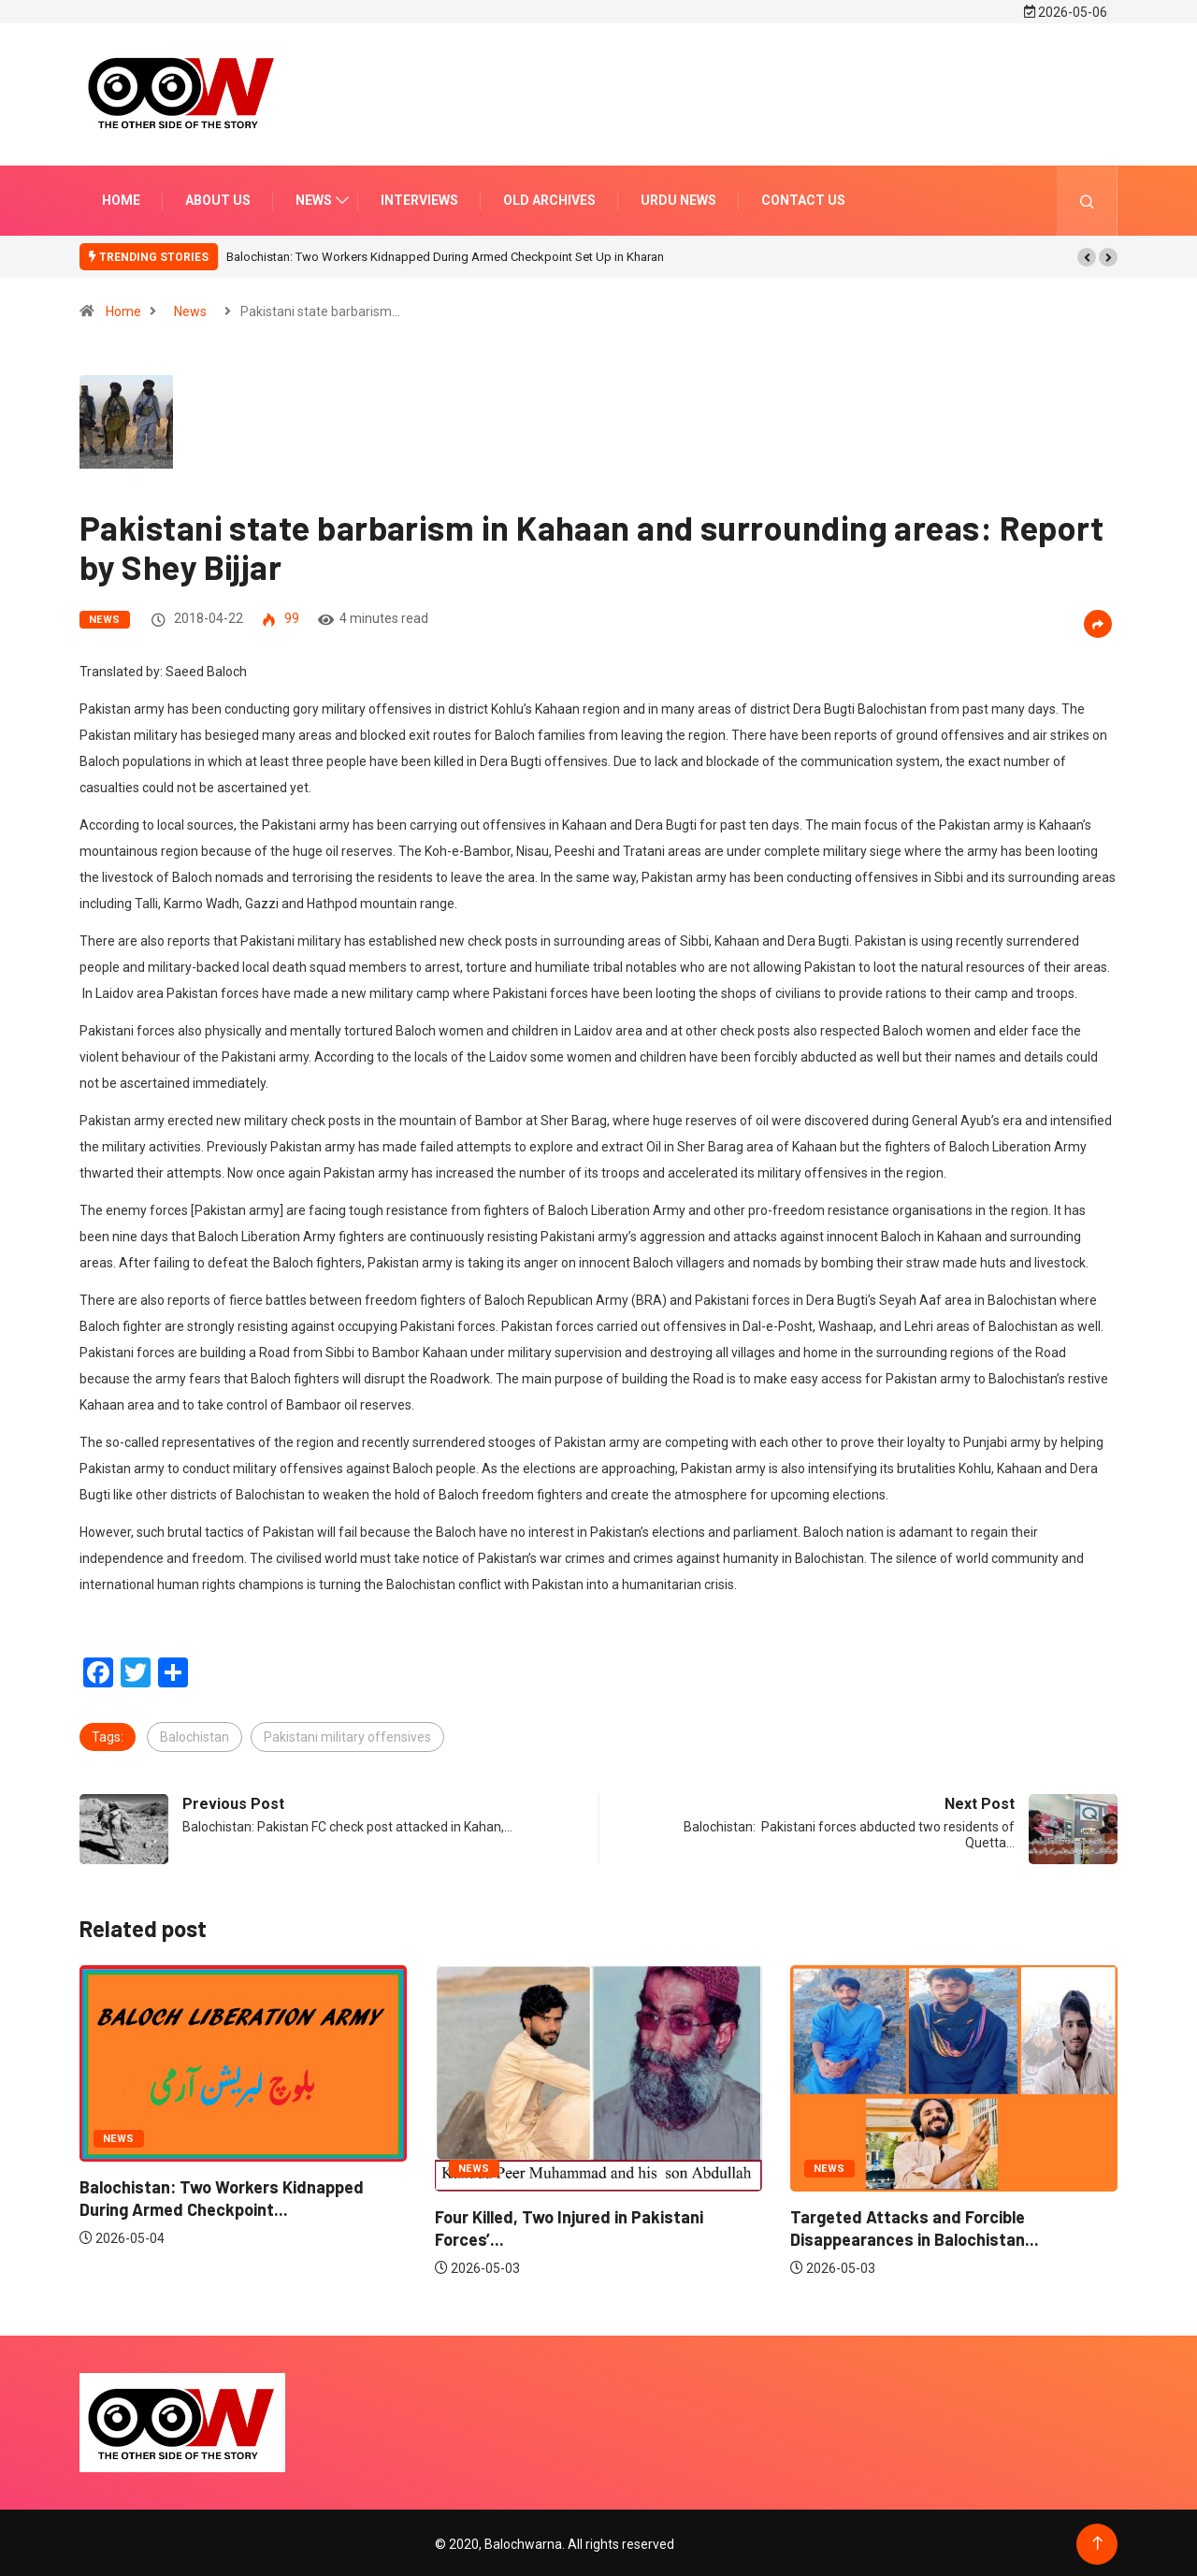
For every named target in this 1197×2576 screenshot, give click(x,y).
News (314, 197)
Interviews (419, 197)
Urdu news (678, 197)
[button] (1086, 254)
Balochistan (194, 1734)
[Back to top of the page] (1097, 2541)
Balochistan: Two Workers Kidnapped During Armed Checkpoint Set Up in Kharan (445, 254)
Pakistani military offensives (347, 1734)
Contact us (803, 197)
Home (121, 197)
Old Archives (549, 197)
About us (218, 197)
